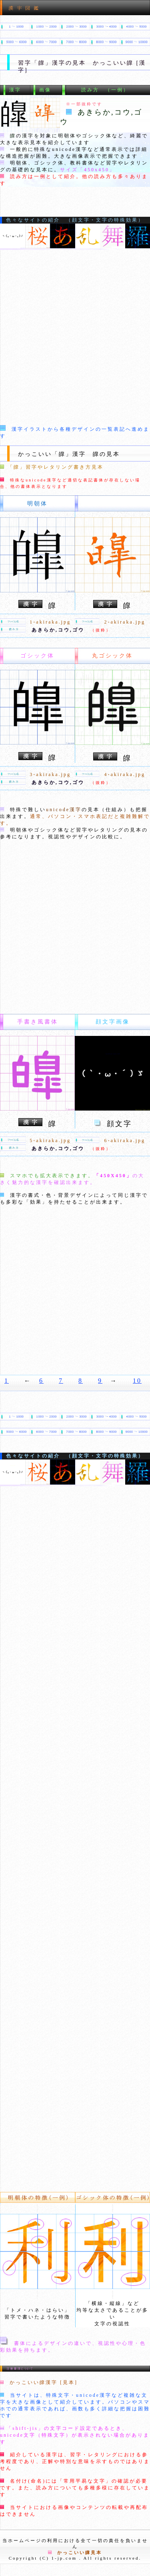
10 (137, 1380)
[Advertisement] (75, 337)
